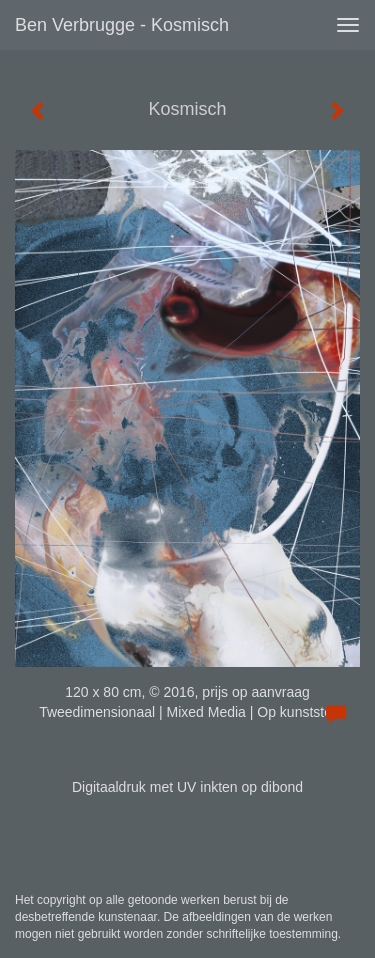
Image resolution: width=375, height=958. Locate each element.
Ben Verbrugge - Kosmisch (122, 25)
